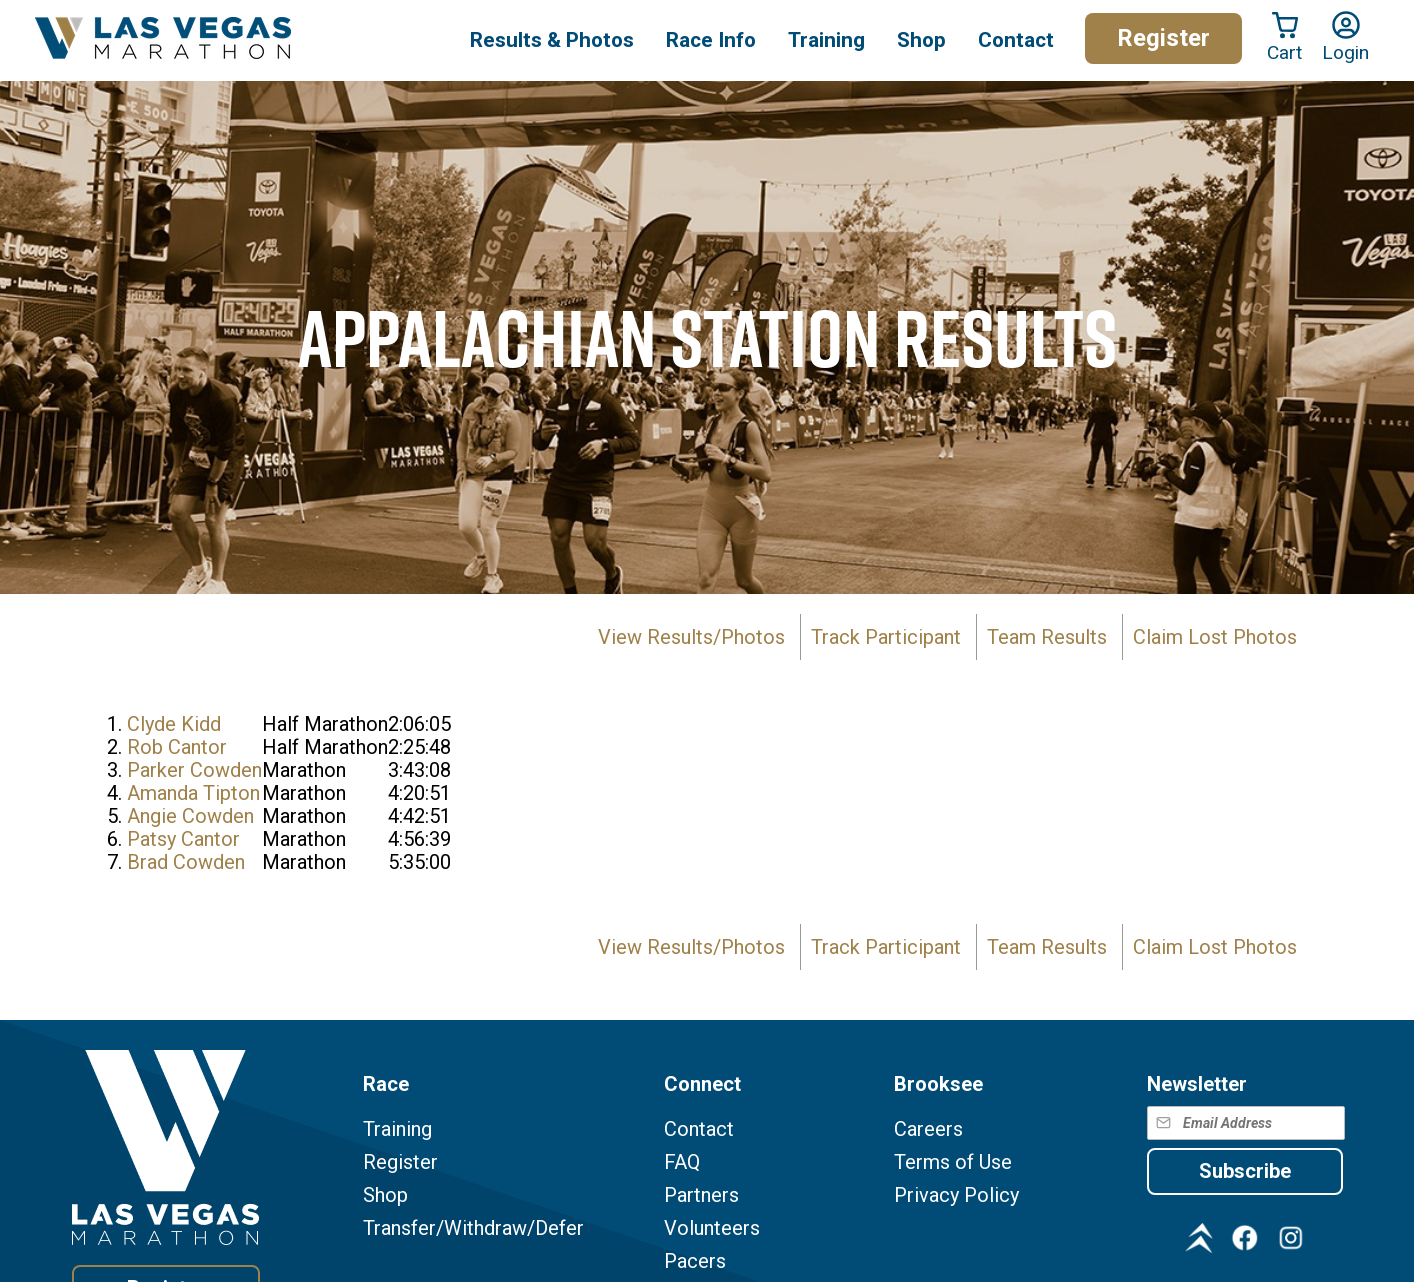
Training (397, 1129)
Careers (928, 1129)
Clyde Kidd (174, 724)
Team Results (1047, 637)
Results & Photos (552, 40)
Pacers (695, 1261)
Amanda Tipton (193, 793)
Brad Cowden (186, 862)
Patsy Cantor (183, 839)
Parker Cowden (194, 770)
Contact (699, 1129)
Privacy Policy (956, 1195)
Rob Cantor (177, 747)
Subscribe (1245, 1171)
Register (1163, 38)
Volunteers (712, 1228)
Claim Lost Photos (1215, 637)
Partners (701, 1195)
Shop (921, 40)
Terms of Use (953, 1162)
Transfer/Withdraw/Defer (473, 1228)
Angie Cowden (190, 816)
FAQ (682, 1162)
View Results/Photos (691, 637)
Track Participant (886, 637)
